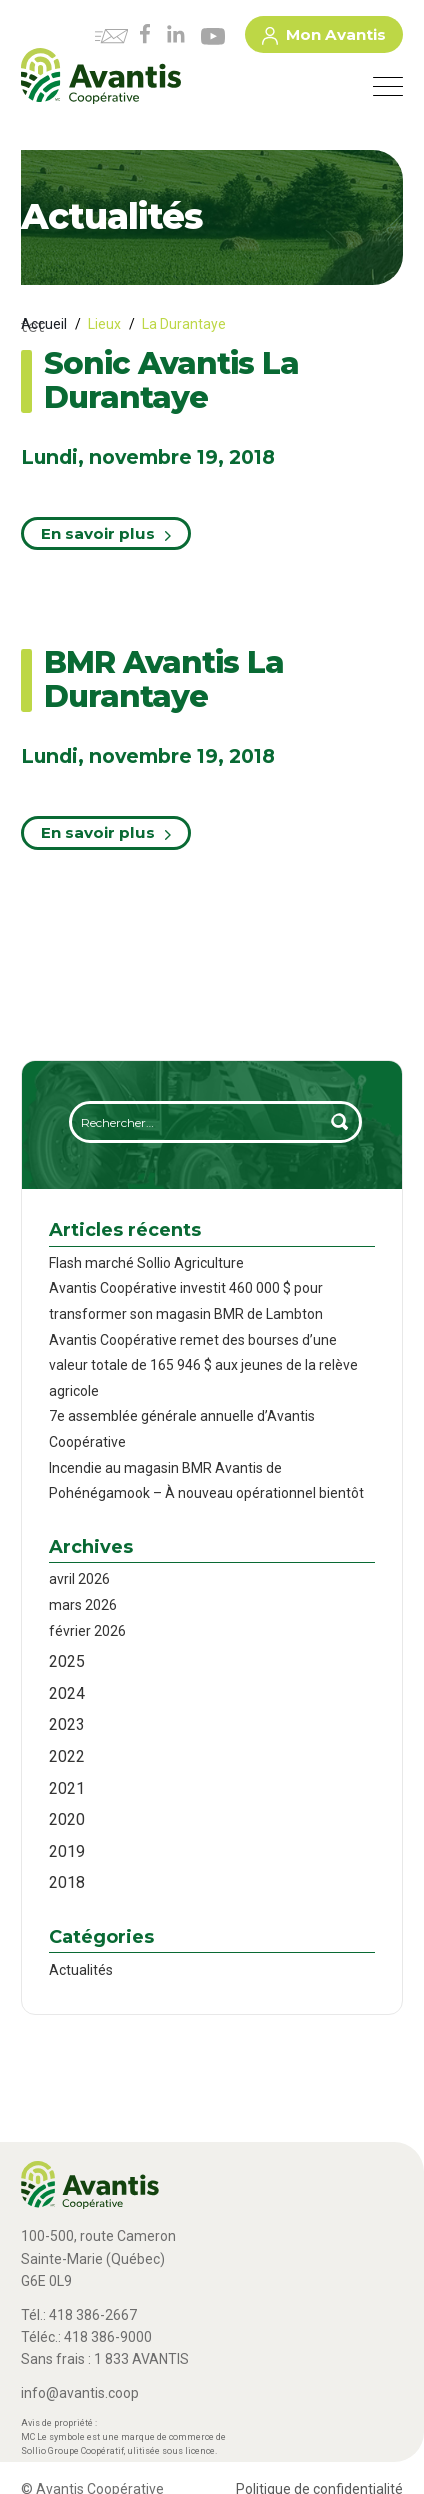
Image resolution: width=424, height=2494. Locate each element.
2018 (67, 1882)
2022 (67, 1756)
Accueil (44, 324)
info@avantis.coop (80, 2393)
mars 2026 (83, 1605)
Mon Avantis (324, 38)
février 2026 (87, 1631)
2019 (67, 1851)
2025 (67, 1661)
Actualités (81, 1970)
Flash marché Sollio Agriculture (146, 1263)
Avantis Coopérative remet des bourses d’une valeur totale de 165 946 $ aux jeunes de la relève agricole (203, 1365)
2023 (67, 1724)
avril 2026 (79, 1579)
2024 (67, 1693)
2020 (67, 1819)
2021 (67, 1788)
